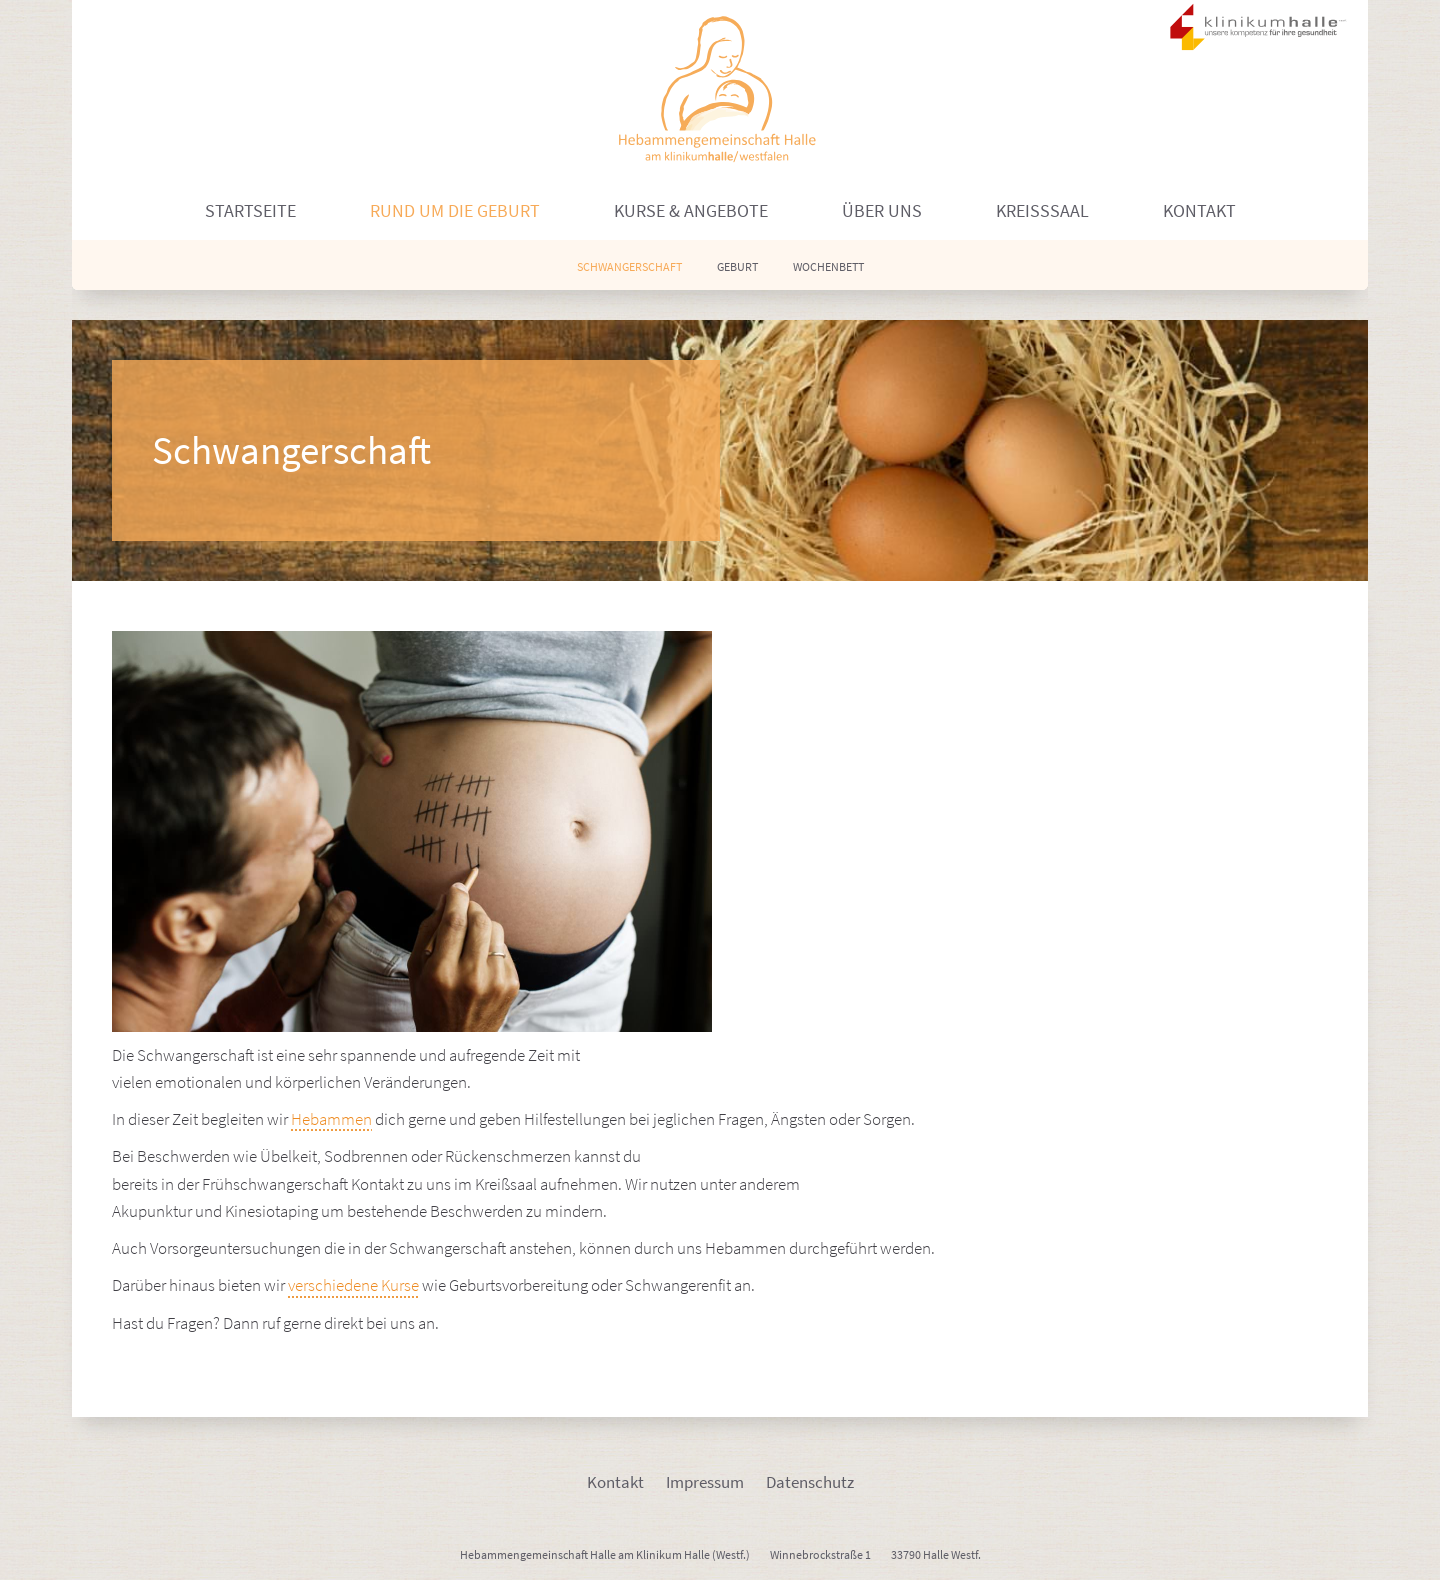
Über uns (882, 210)
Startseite (250, 210)
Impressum (705, 1482)
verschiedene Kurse (353, 1285)
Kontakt (1199, 210)
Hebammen (331, 1119)
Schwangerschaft (629, 266)
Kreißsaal (1042, 210)
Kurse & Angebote (691, 210)
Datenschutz (810, 1482)
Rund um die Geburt (455, 210)
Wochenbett (828, 266)
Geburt (737, 266)
